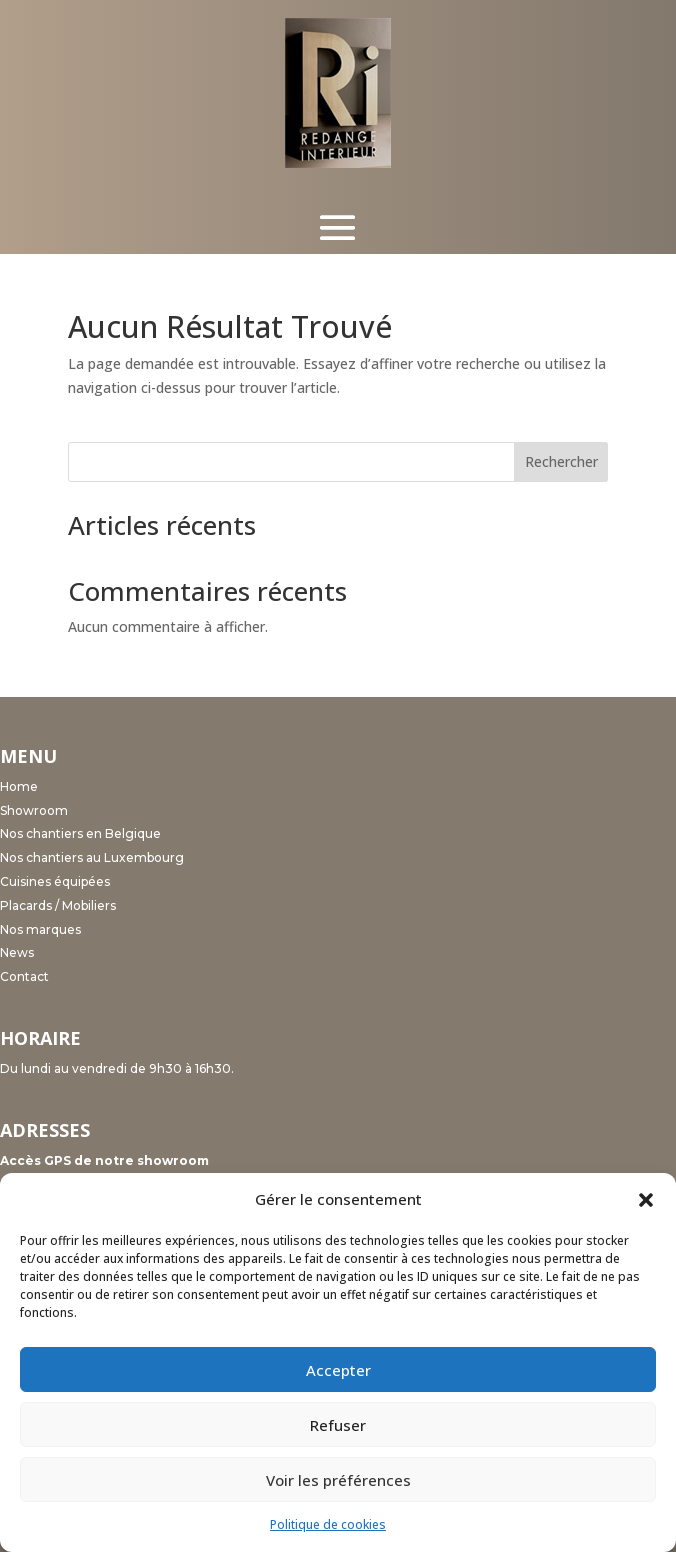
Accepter (338, 1370)
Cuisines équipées (55, 881)
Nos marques (40, 929)
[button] (646, 1200)
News (17, 952)
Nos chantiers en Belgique (80, 833)
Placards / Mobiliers (58, 905)
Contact (24, 976)
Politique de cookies (328, 1524)
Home (19, 786)
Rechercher (561, 461)
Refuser (338, 1425)
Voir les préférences (338, 1480)
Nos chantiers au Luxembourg (92, 857)
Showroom (34, 810)
